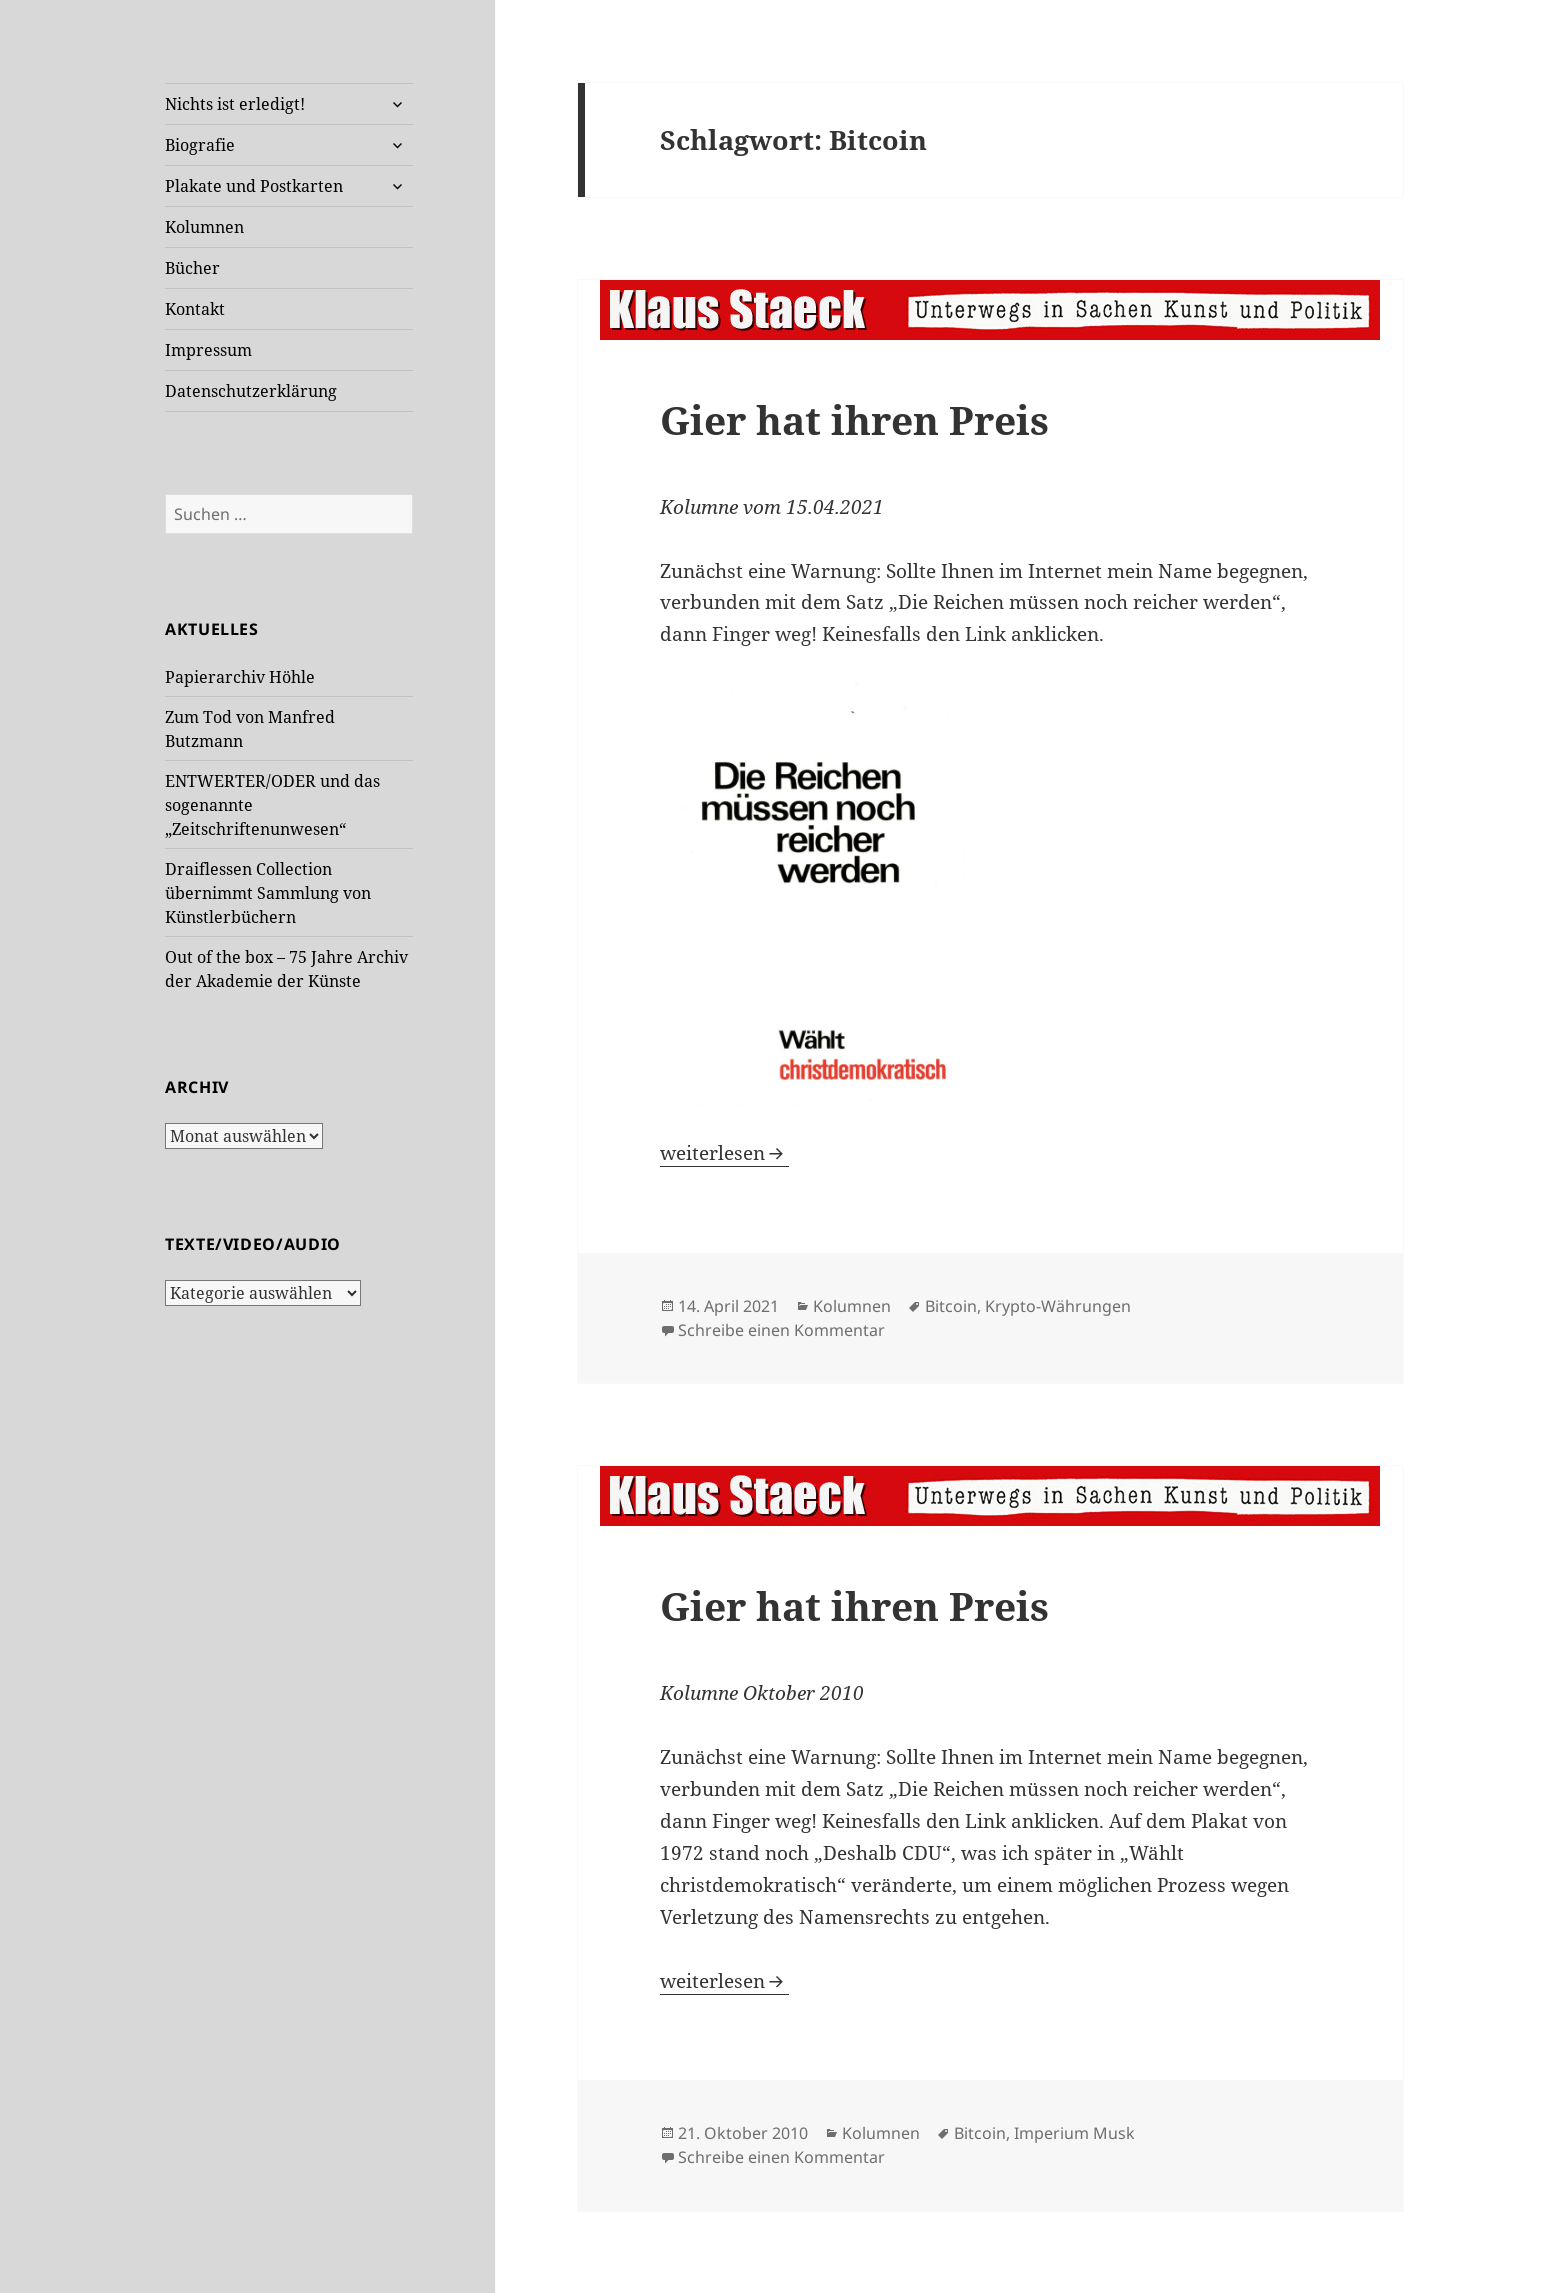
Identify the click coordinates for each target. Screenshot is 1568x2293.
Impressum (208, 350)
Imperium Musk (1074, 2133)
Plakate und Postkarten (254, 186)
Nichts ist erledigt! (235, 104)
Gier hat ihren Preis (854, 419)
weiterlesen (724, 1153)
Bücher (192, 268)
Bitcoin (951, 1306)
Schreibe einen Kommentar (781, 1330)
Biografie (200, 145)
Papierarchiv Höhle (240, 677)
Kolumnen (204, 227)
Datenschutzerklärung (251, 391)
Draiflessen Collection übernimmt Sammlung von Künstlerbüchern (268, 893)
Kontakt (195, 309)
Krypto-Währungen (1058, 1306)
